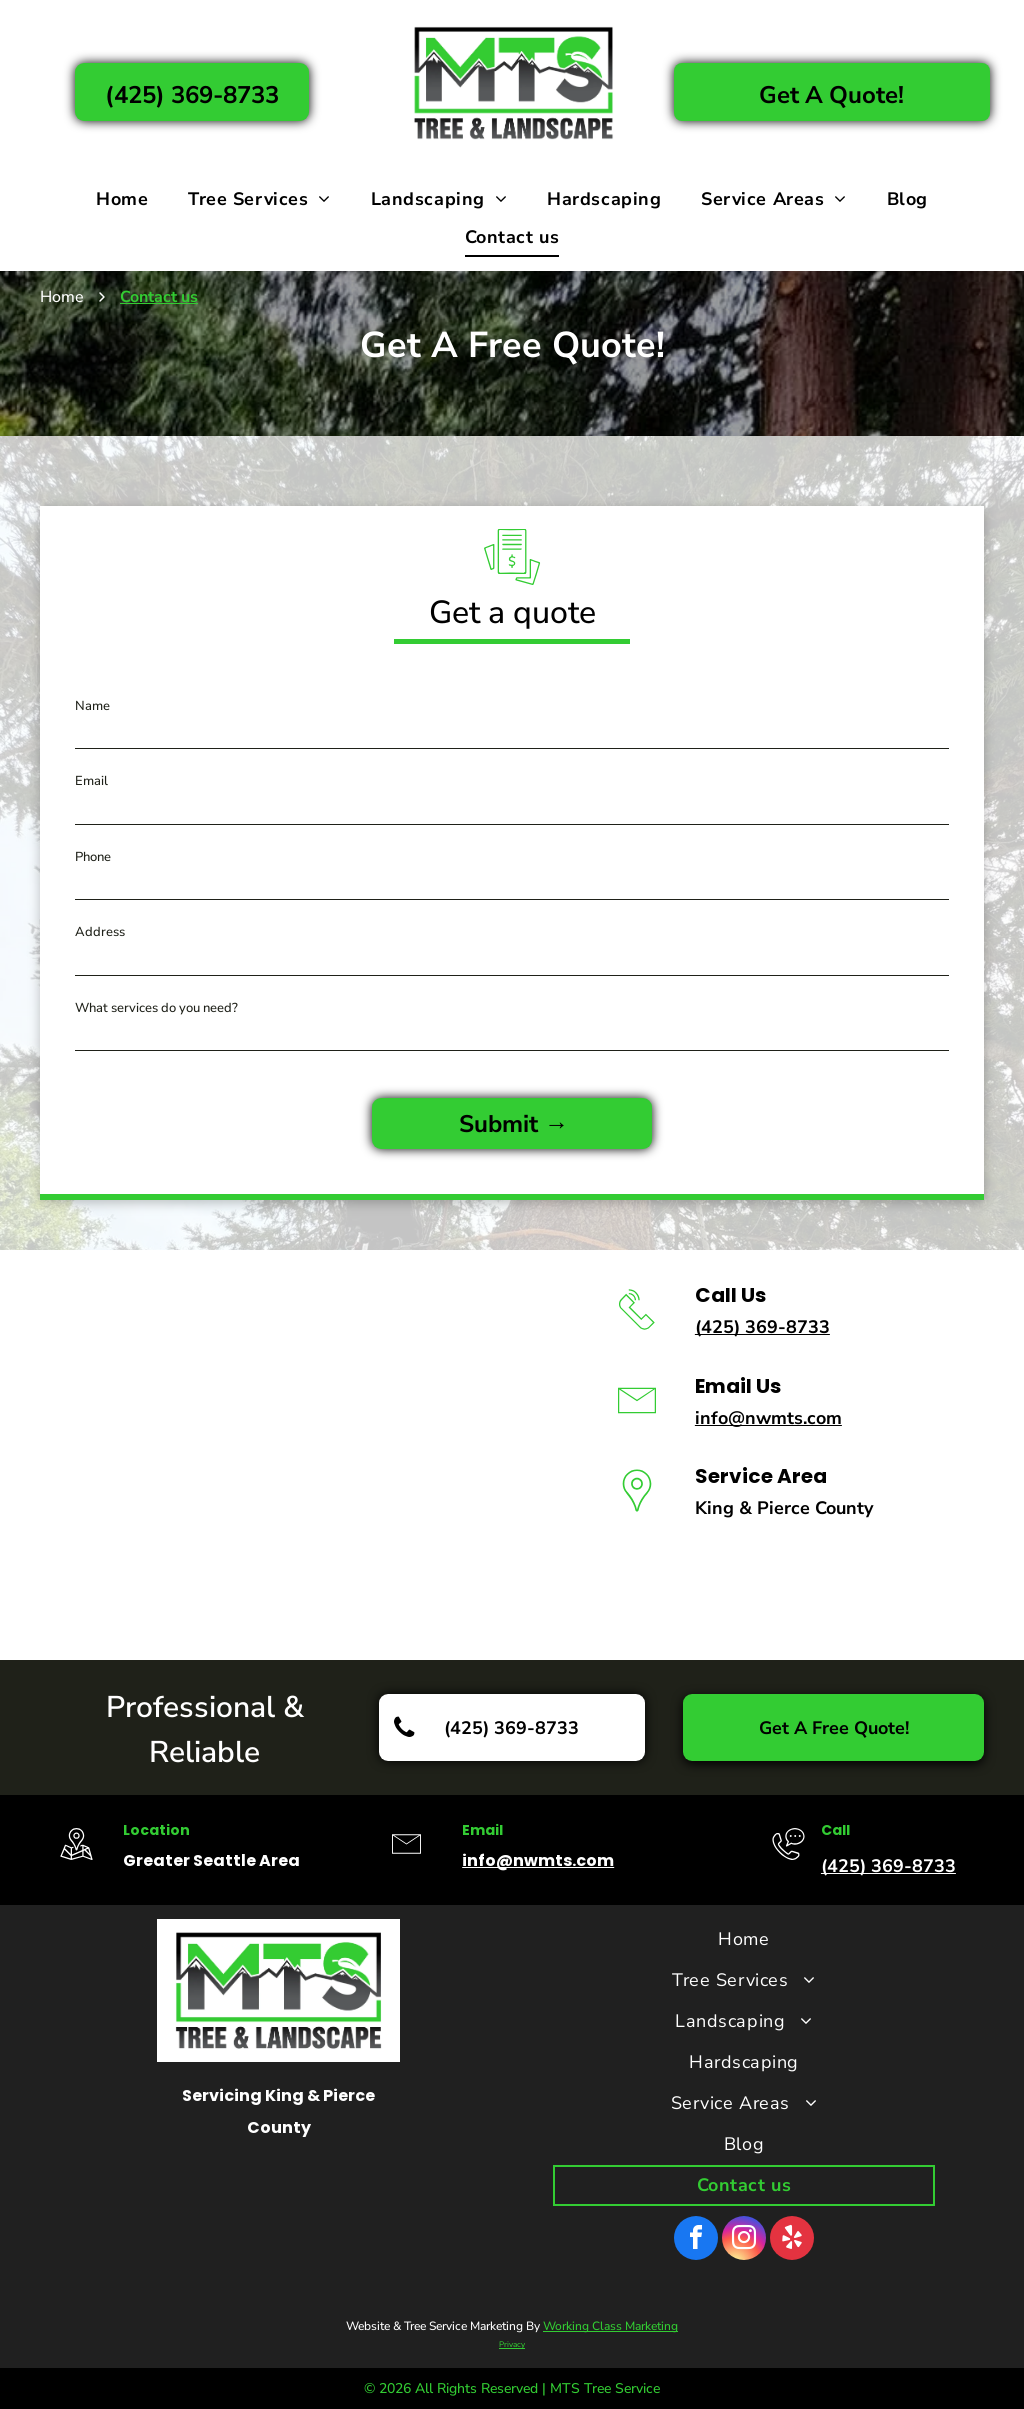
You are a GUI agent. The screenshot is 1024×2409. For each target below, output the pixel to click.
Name (92, 706)
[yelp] (792, 2240)
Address (100, 932)
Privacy (512, 2344)
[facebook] (696, 2240)
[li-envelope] (637, 1425)
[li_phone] (637, 1334)
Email (91, 781)
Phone (93, 857)
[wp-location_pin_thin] (637, 1515)
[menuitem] (122, 199)
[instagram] (744, 2240)
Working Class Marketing (610, 2326)
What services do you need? (156, 1008)
